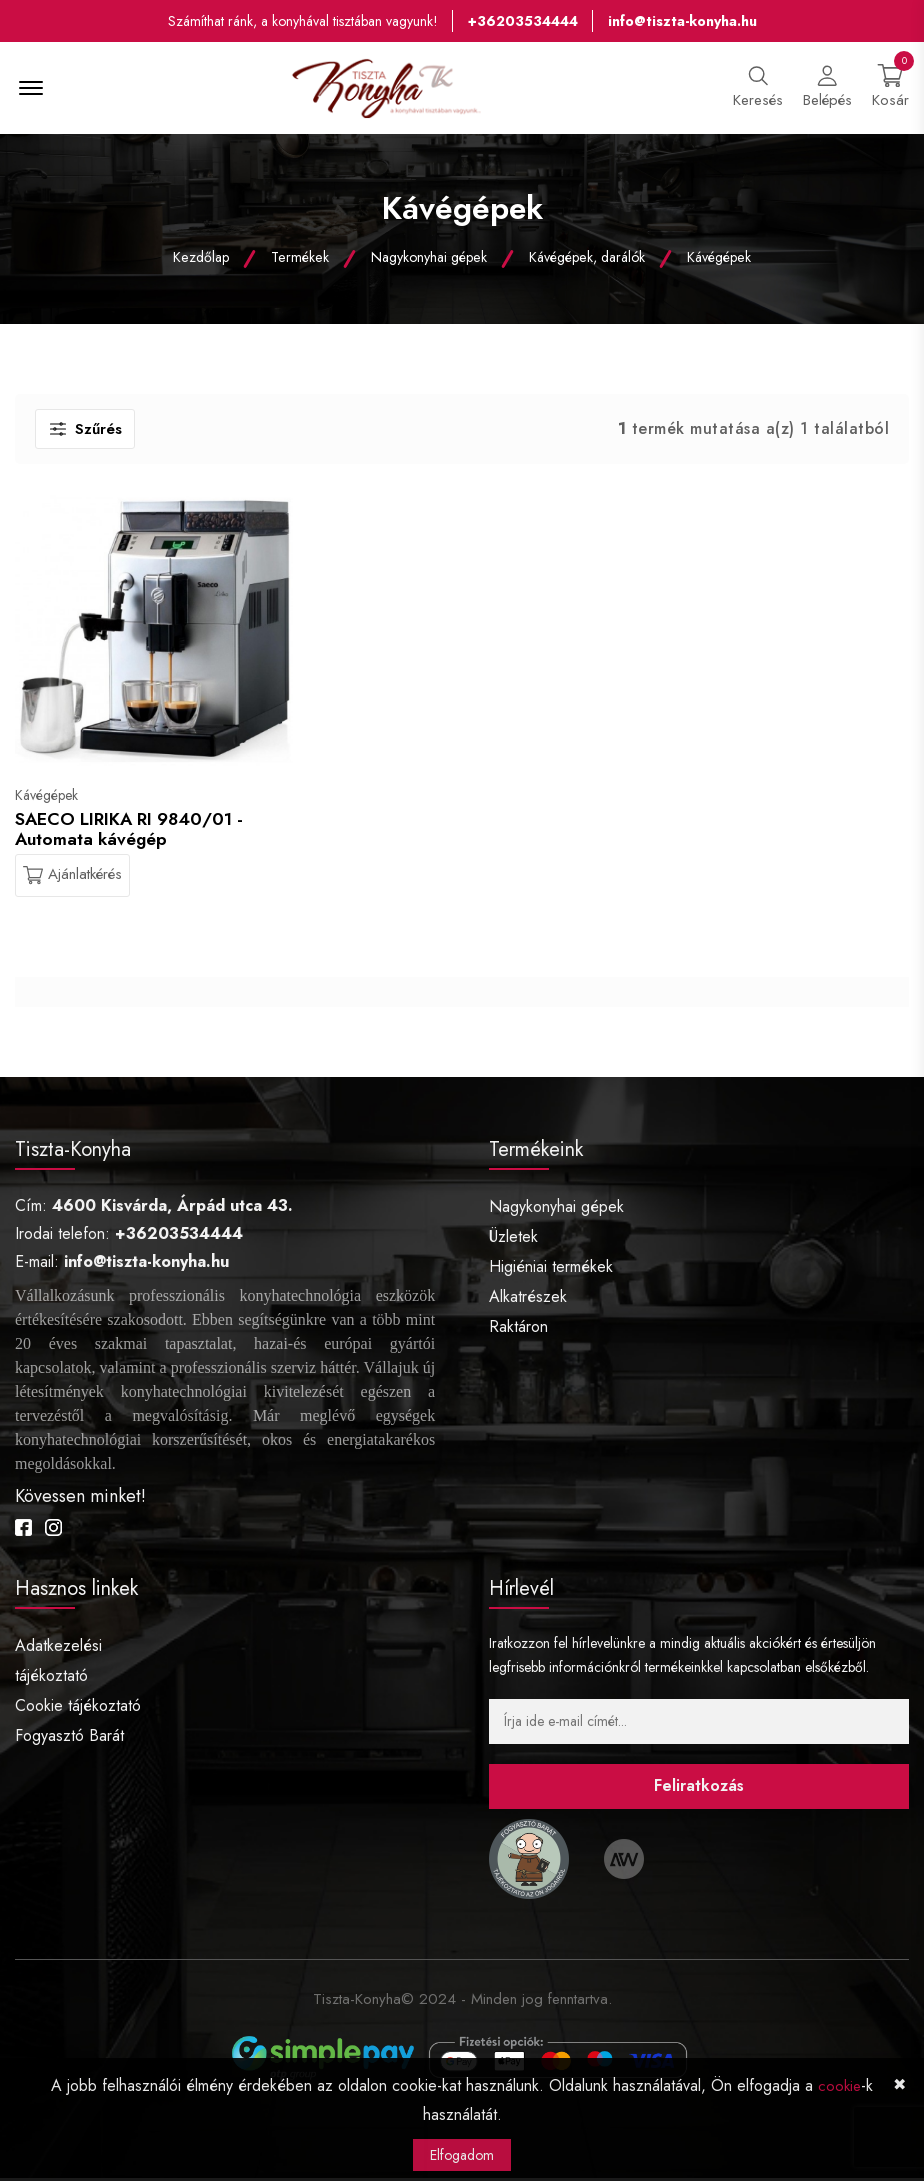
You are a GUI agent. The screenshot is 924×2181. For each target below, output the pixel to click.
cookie (839, 2087)
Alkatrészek (528, 1300)
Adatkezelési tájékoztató (58, 1663)
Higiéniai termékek (551, 1270)
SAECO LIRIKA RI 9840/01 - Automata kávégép (131, 832)
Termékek (302, 260)
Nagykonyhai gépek (429, 260)
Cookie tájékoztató (78, 1708)
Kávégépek (716, 260)
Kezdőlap (204, 260)
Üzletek (513, 1240)
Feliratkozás (699, 1789)
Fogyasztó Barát (69, 1738)
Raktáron (518, 1330)
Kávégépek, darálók (585, 260)
